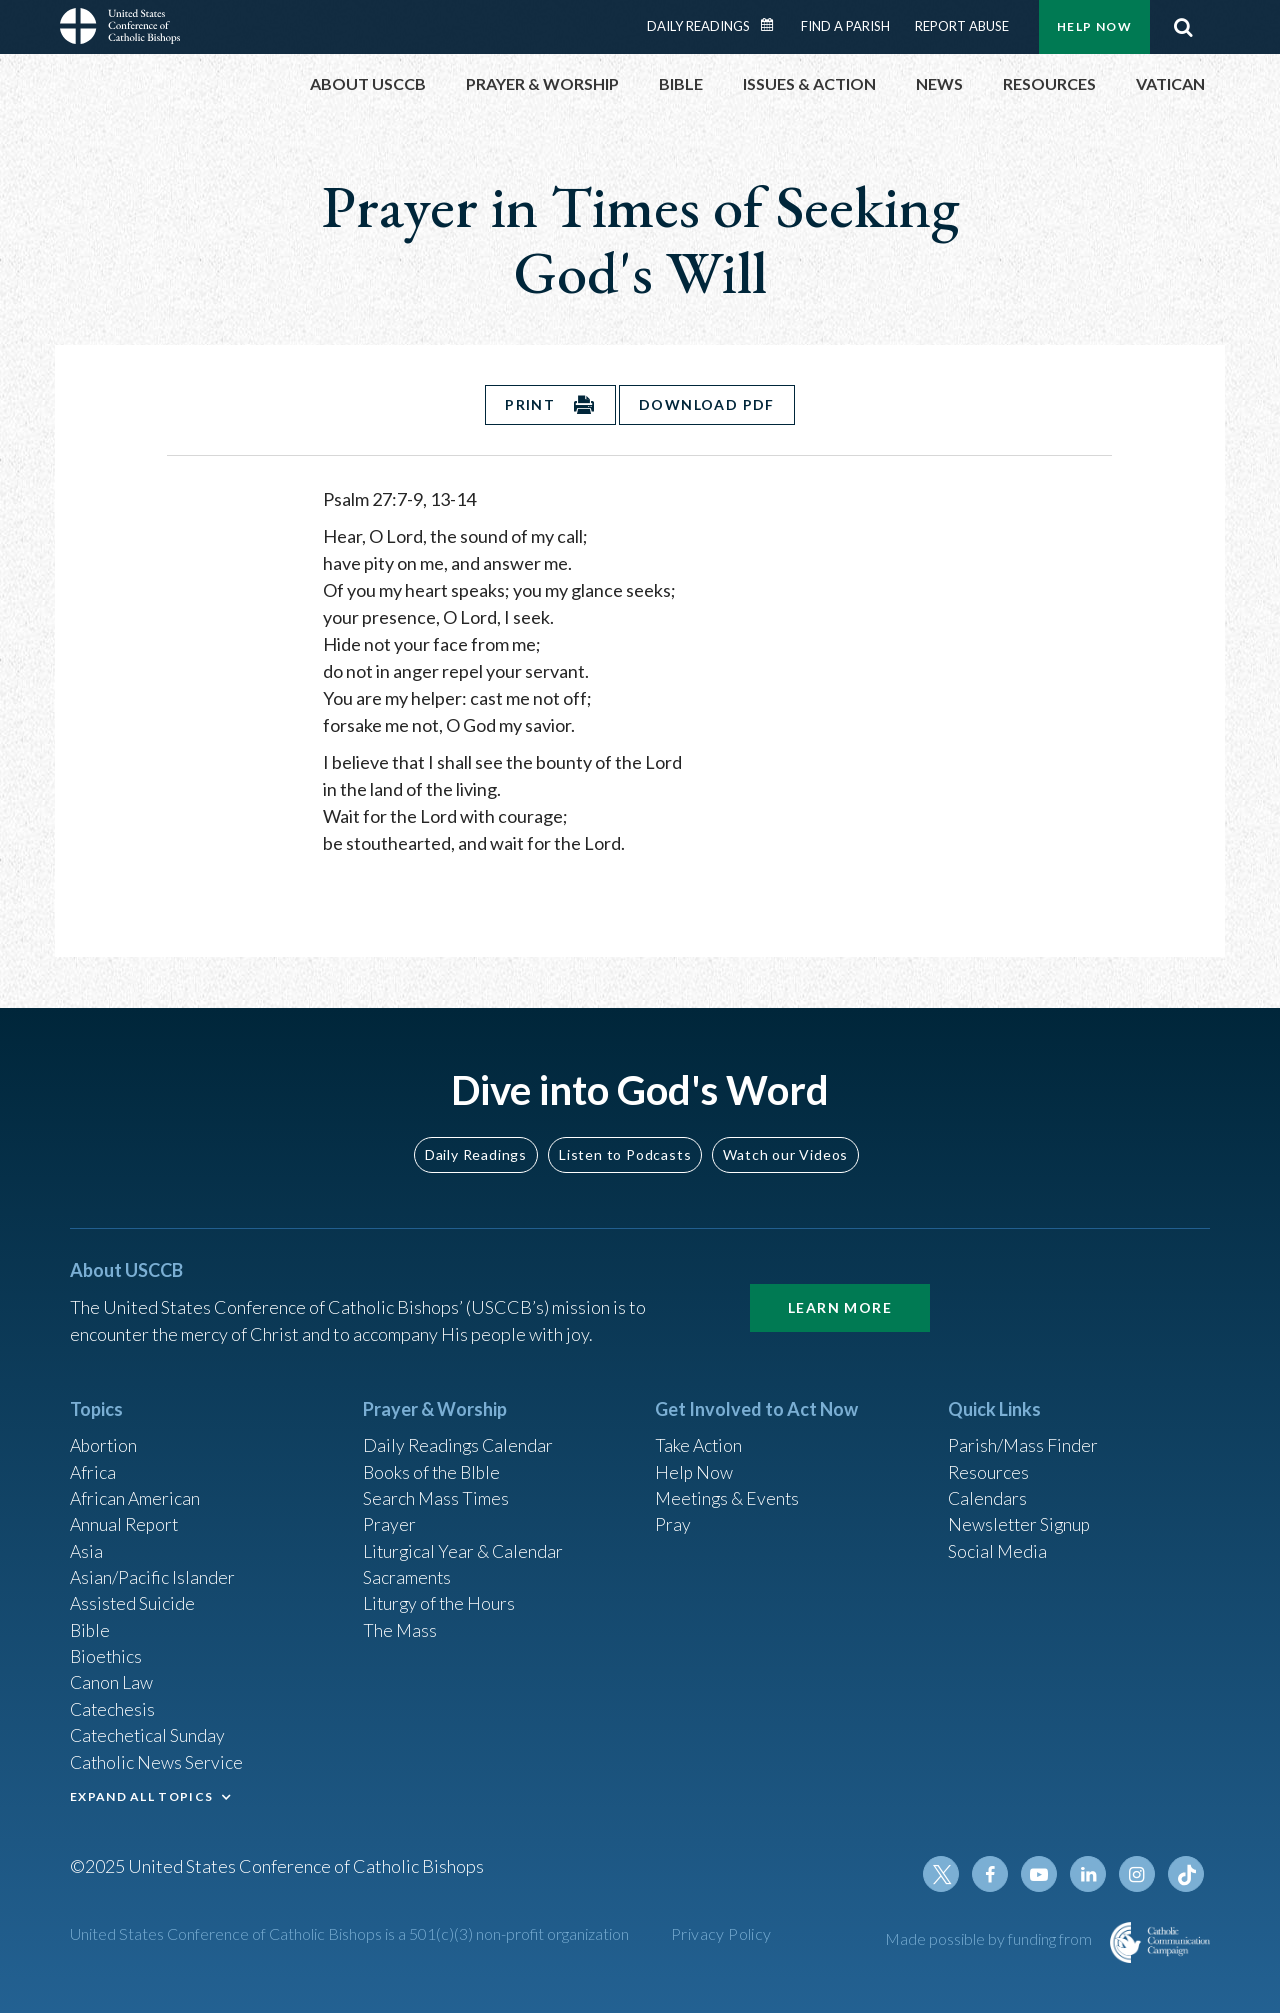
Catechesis (113, 1706)
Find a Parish (845, 26)
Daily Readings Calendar (774, 25)
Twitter (946, 1874)
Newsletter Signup (1021, 1517)
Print (530, 404)
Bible (91, 1625)
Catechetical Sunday (149, 1733)
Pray (673, 1517)
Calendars (988, 1490)
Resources (989, 1463)
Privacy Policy (721, 1933)
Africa (93, 1463)
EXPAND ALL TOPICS (141, 1794)
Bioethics (107, 1652)
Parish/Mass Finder (1023, 1436)
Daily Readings (698, 26)
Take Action (699, 1436)
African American (136, 1490)
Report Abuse (962, 26)
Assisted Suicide (133, 1598)
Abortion (105, 1436)
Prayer (389, 1517)
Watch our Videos (785, 1143)
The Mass (400, 1625)
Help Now (1094, 26)
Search (1183, 27)
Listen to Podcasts (625, 1143)
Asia (87, 1544)
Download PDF (708, 404)
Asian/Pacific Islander (153, 1571)
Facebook (994, 1874)
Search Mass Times (436, 1490)
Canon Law (112, 1679)
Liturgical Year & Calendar (465, 1544)
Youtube (1042, 1874)
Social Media (998, 1544)
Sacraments (407, 1571)
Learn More (840, 1297)
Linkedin (1090, 1874)
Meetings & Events (729, 1490)
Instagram (1138, 1874)
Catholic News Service (157, 1760)
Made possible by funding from (990, 1938)
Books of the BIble (433, 1463)
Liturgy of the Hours (440, 1598)
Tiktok (1186, 1874)
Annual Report (126, 1517)
